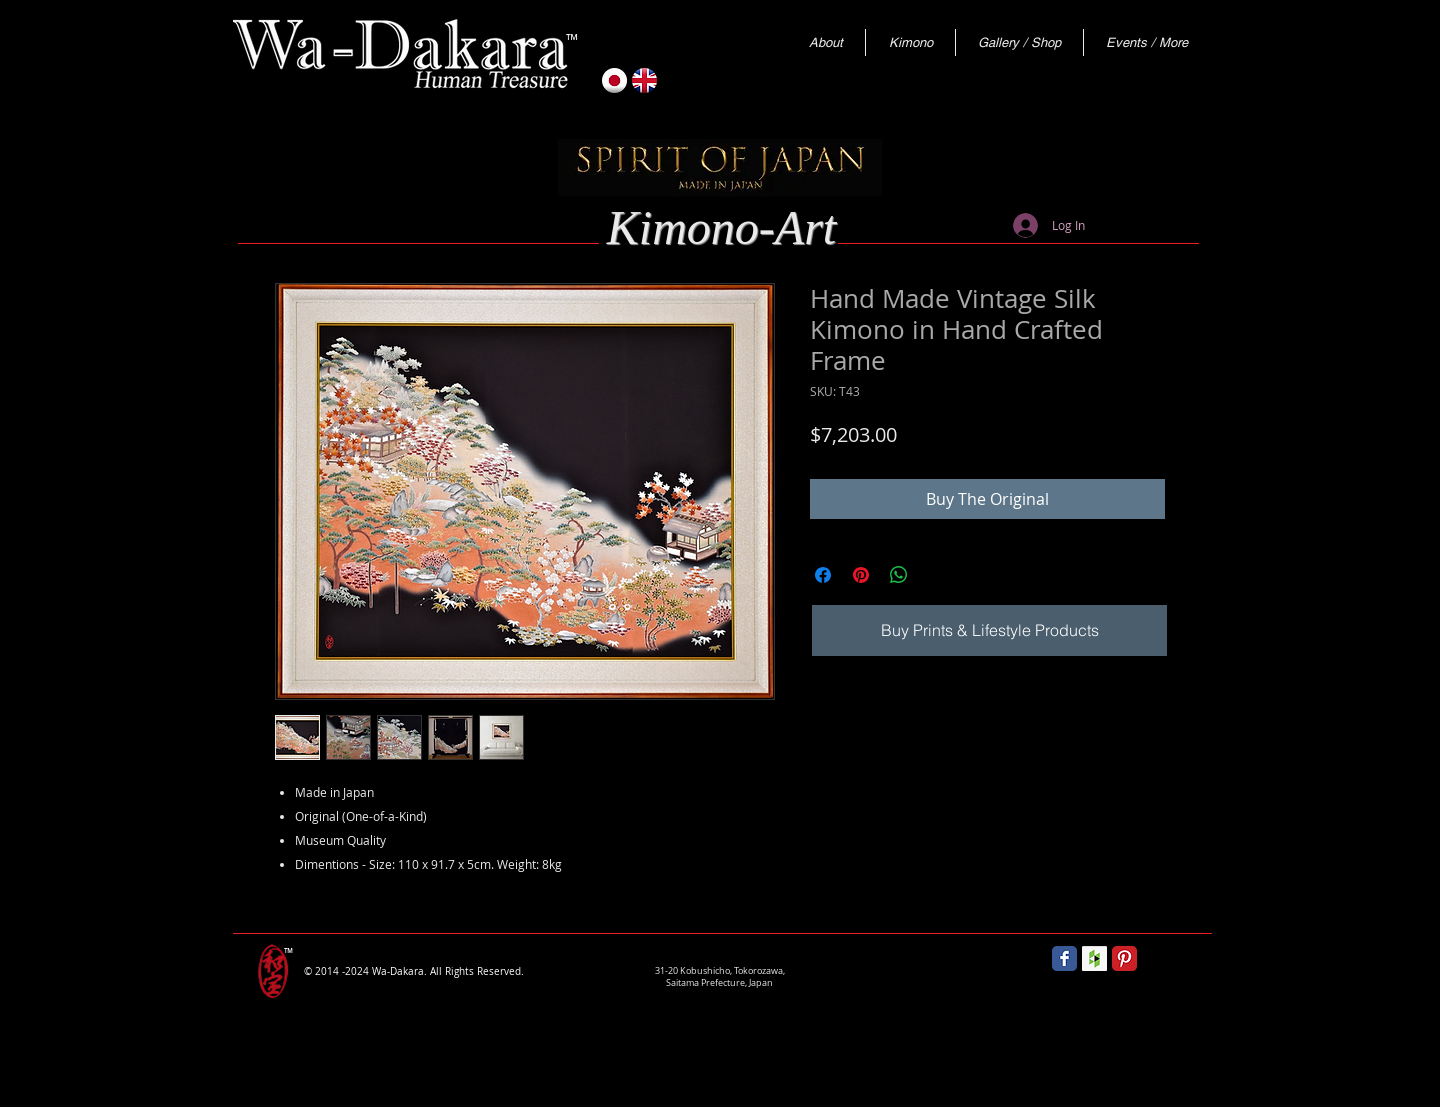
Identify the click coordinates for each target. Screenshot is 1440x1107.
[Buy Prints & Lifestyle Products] (989, 630)
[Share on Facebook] (823, 575)
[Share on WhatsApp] (899, 575)
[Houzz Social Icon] (1094, 958)
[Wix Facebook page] (1064, 958)
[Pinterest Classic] (1124, 958)
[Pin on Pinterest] (861, 575)
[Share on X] (937, 575)
